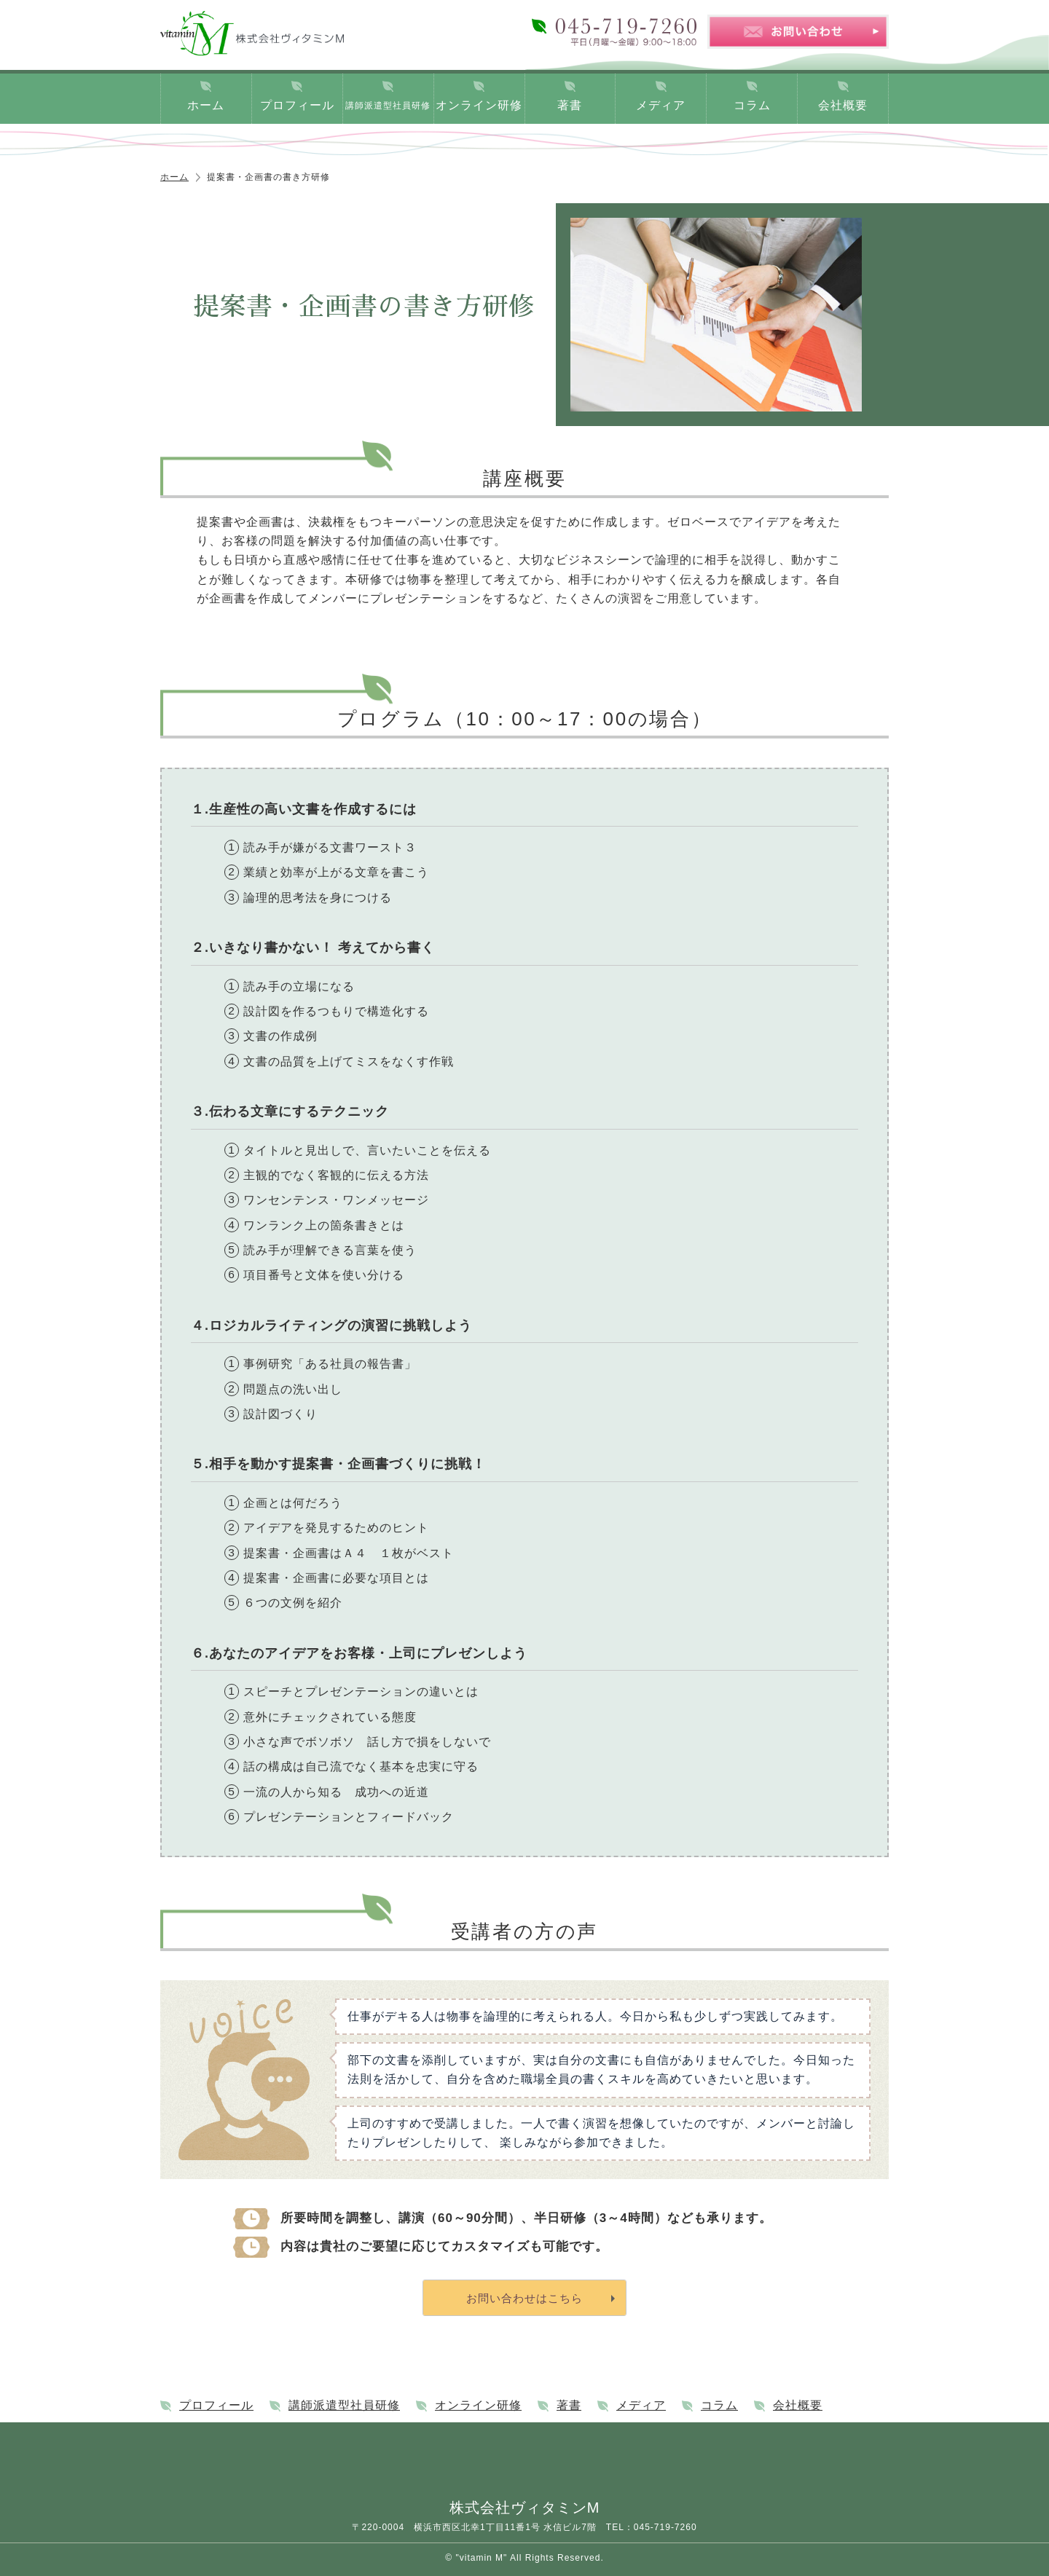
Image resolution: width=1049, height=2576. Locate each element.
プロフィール (297, 105)
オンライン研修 (479, 105)
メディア (660, 105)
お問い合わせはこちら (524, 2298)
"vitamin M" (481, 2558)
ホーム (205, 105)
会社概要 (843, 105)
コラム (752, 105)
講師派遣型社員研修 (388, 106)
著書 (569, 105)
